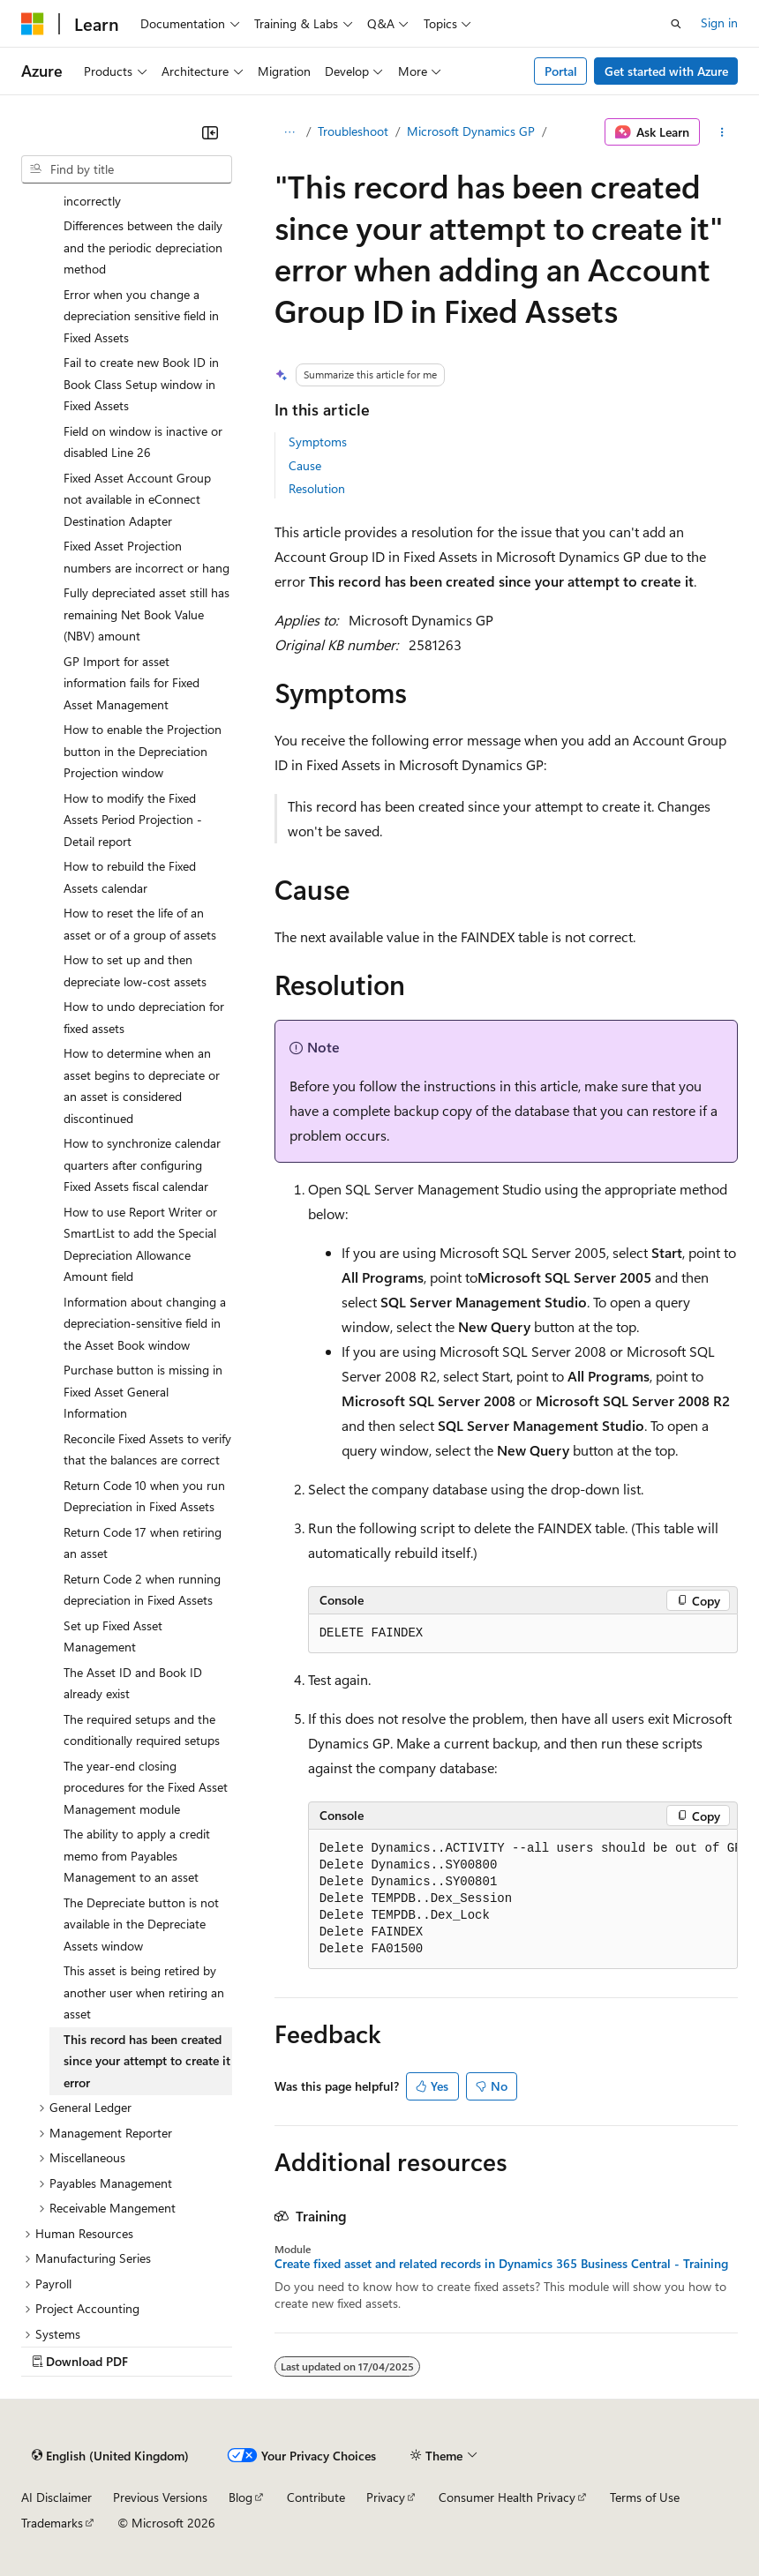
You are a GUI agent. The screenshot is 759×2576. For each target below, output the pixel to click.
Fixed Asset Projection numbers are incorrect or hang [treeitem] (146, 556)
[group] (523, 1899)
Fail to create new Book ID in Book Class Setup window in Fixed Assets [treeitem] (141, 384)
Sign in (719, 22)
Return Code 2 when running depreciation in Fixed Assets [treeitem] (142, 1589)
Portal (561, 71)
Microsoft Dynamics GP (471, 131)
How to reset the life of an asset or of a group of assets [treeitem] (140, 923)
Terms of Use (645, 2497)
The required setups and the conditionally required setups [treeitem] (142, 1730)
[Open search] (676, 24)
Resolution (317, 488)
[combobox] (126, 169)
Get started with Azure (666, 71)
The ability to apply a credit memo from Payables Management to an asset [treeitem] (137, 1855)
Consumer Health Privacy (507, 2497)
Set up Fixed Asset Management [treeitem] (113, 1636)
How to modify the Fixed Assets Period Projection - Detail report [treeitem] (133, 820)
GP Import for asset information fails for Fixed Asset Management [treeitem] (131, 683)
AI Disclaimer (56, 2497)
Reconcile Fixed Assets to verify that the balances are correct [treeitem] (147, 1449)
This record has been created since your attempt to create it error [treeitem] (147, 2061)
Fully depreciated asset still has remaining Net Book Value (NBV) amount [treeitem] (146, 614)
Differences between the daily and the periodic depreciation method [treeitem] (143, 247)
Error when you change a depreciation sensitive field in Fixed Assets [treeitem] (141, 316)
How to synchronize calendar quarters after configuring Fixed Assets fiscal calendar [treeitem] (142, 1164)
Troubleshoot (353, 131)
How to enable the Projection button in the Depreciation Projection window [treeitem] (143, 751)
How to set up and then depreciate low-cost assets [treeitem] (135, 970)
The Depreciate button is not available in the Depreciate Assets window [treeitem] (141, 1924)
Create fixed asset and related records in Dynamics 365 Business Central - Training (501, 2264)
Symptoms (318, 441)
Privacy (385, 2497)
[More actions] (722, 132)
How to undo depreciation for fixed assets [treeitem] (144, 1017)
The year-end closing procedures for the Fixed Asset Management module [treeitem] (146, 1787)
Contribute (316, 2497)
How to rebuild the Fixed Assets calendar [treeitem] (130, 876)
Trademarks (52, 2522)
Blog (240, 2497)
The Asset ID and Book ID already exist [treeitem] (133, 1683)
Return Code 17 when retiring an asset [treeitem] (143, 1543)
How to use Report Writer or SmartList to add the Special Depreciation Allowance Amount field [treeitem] (140, 1244)
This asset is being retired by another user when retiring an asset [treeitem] (144, 1992)
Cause (305, 465)
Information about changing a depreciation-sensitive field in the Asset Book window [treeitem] (145, 1323)
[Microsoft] (32, 23)
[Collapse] (210, 132)
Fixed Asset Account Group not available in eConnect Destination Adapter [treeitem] (137, 499)
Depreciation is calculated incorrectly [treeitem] (133, 189)
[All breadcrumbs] (289, 132)
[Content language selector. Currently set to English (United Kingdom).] (110, 2456)
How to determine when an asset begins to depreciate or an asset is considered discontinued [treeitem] (142, 1086)
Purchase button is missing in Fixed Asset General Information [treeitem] (143, 1391)
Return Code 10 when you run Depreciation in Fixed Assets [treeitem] (144, 1496)
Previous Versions (160, 2497)
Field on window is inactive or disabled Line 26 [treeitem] (143, 442)
